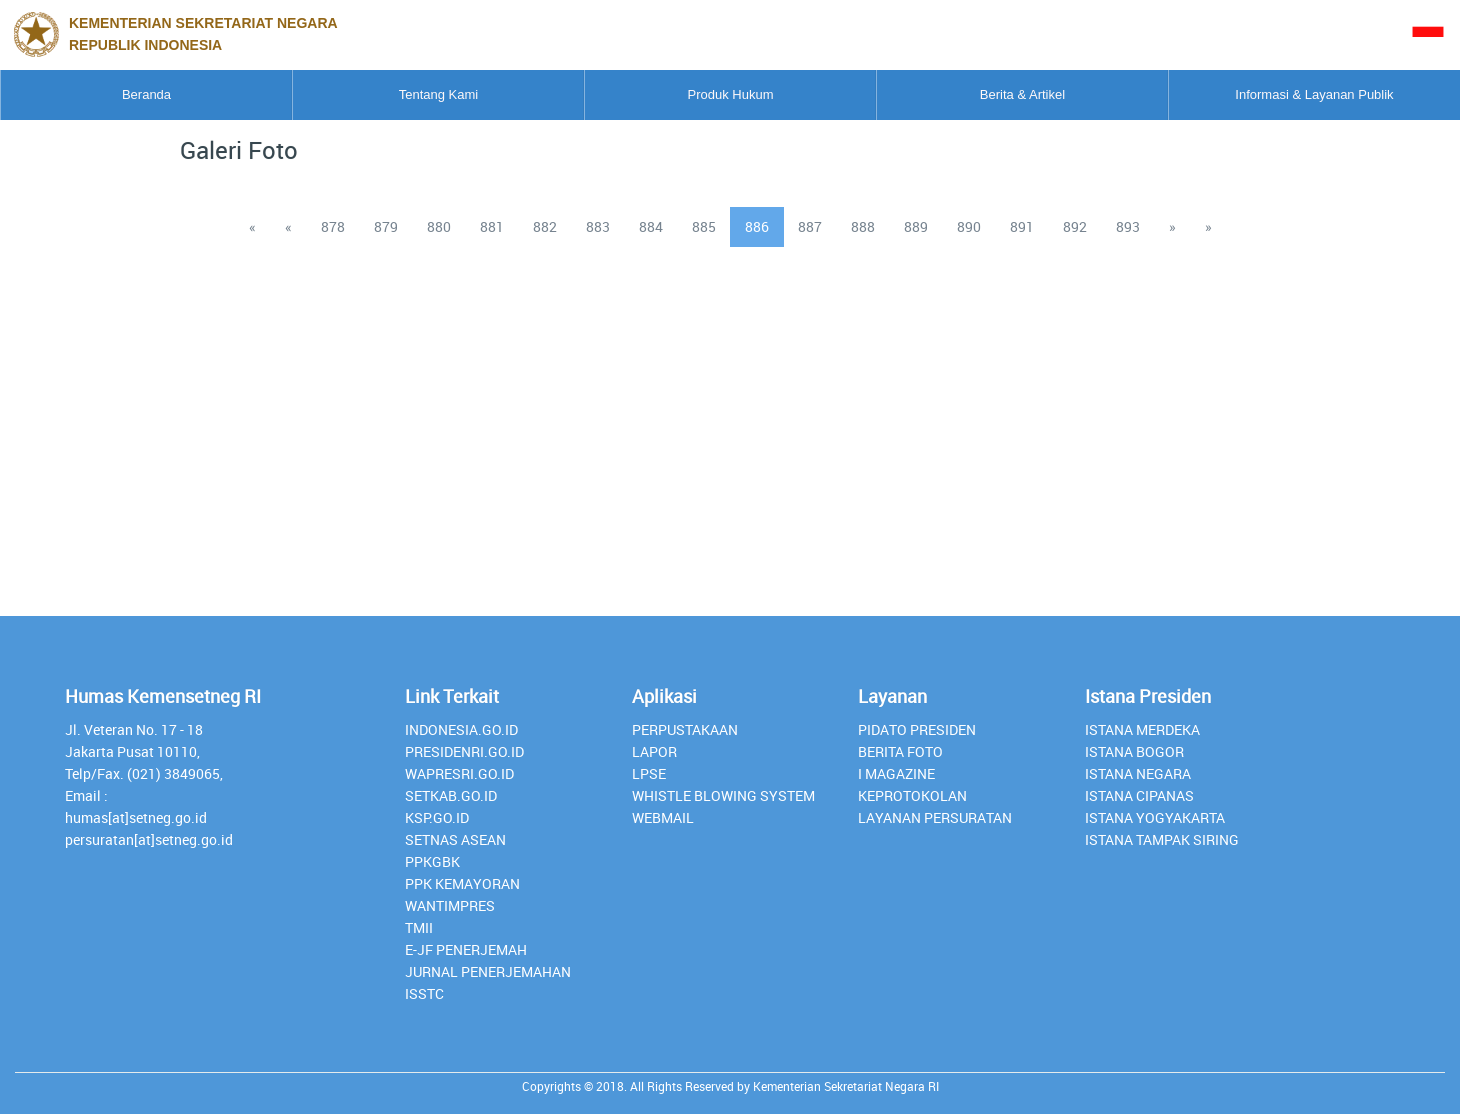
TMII (419, 927)
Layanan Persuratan (935, 817)
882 (545, 226)
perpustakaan (685, 729)
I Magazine (896, 773)
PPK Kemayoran (462, 883)
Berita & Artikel (1022, 94)
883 (598, 226)
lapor (654, 751)
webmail (663, 817)
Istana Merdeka (1142, 729)
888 (863, 226)
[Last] (1208, 227)
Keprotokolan (912, 795)
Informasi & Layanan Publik (1314, 94)
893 (1128, 226)
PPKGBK (432, 861)
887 (810, 226)
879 (386, 226)
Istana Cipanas (1139, 795)
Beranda (146, 94)
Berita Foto (900, 751)
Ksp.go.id (437, 817)
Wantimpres (450, 905)
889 (916, 226)
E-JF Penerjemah (466, 949)
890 (969, 226)
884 (651, 226)
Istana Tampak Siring (1162, 839)
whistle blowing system (723, 795)
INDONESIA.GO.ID (461, 729)
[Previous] (252, 227)
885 (704, 226)
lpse (649, 773)
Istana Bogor (1134, 751)
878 (333, 226)
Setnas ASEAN (455, 839)
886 (757, 226)
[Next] (1172, 227)
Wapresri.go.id (459, 773)
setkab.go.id (451, 795)
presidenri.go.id (464, 751)
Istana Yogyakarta (1155, 817)
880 (439, 226)
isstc (424, 993)
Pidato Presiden (917, 729)
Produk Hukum (731, 94)
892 (1075, 226)
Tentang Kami (439, 94)
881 (492, 226)
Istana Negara (1138, 773)
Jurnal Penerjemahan (488, 971)
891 (1022, 226)
